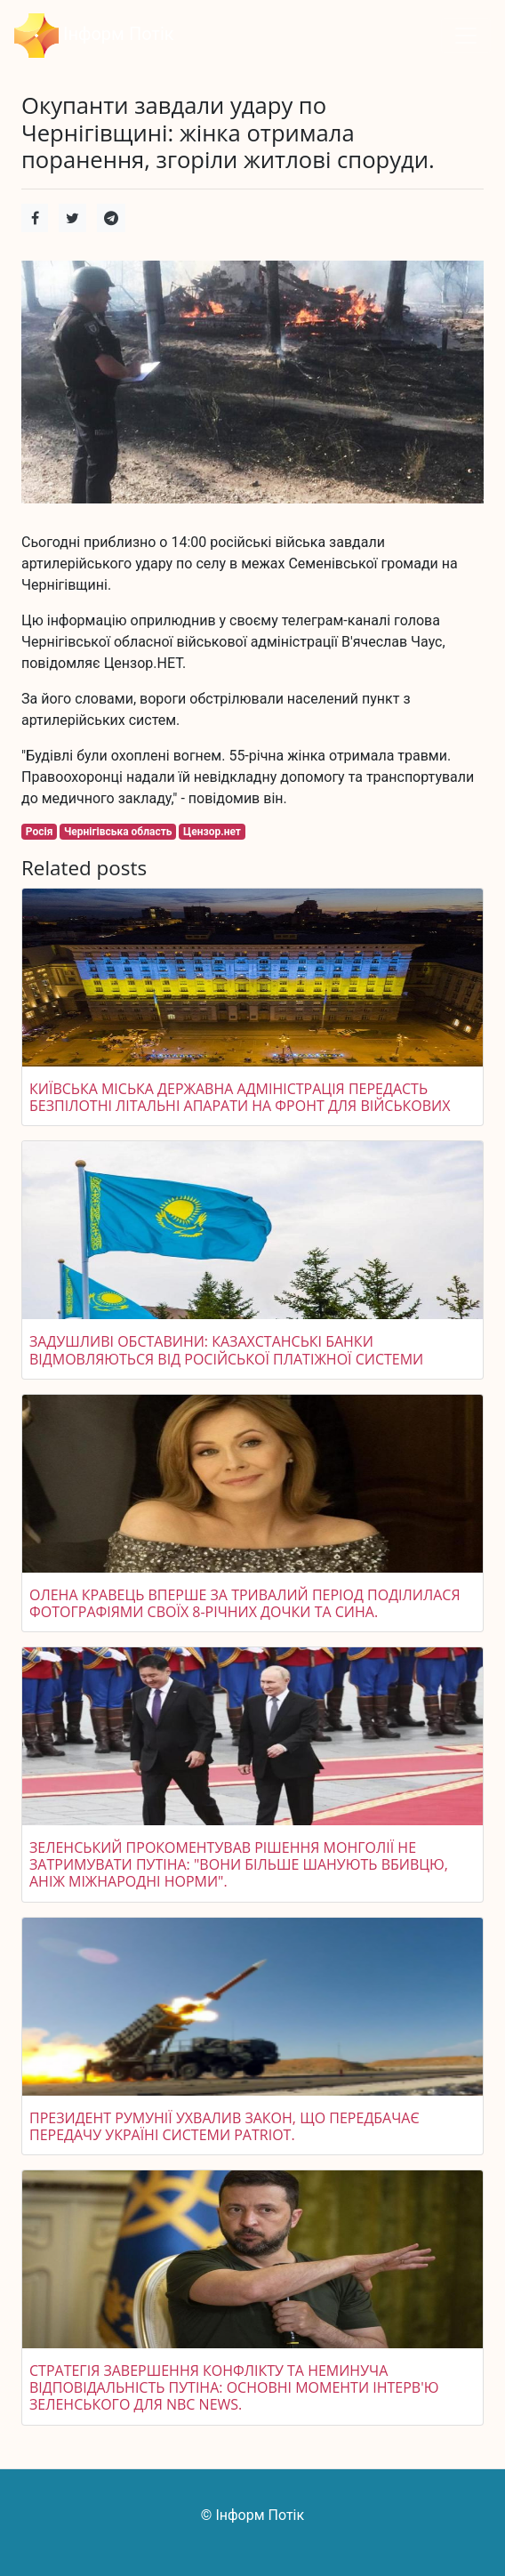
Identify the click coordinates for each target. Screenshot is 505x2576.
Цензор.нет (212, 831)
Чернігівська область (118, 831)
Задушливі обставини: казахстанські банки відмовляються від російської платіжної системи (226, 1350)
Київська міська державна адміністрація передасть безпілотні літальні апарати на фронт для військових (240, 1097)
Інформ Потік (94, 35)
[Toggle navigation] (466, 35)
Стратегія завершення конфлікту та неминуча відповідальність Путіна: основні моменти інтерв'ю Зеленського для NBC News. (233, 2387)
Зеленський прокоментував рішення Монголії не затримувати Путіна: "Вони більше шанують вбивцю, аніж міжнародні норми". (238, 1864)
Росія (39, 831)
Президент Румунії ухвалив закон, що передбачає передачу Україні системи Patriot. (224, 2126)
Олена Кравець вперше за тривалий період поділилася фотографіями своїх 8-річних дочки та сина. (245, 1603)
